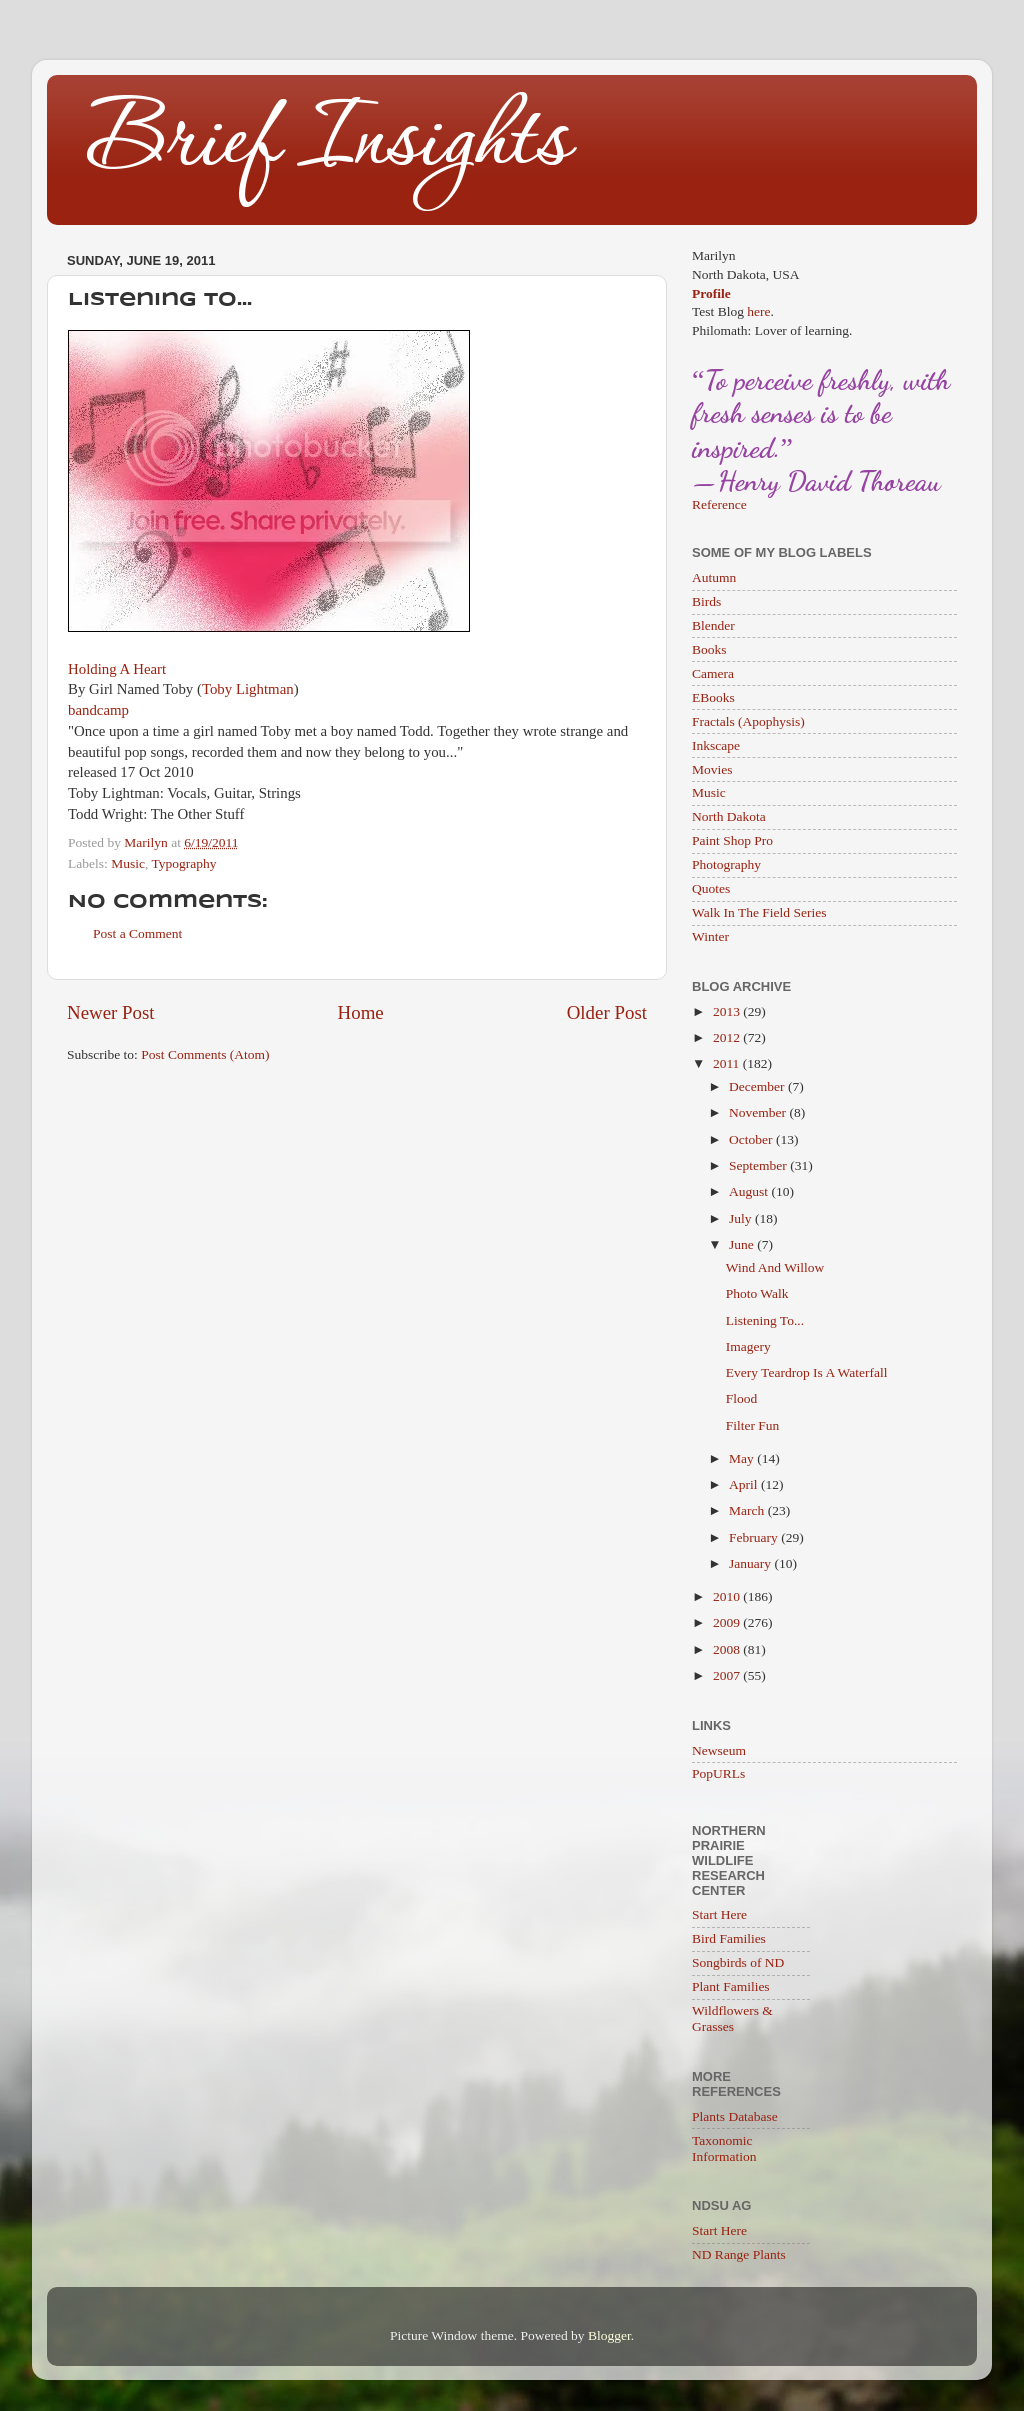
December (758, 1086)
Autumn (714, 577)
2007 (728, 1675)
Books (709, 649)
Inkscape (716, 745)
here (758, 311)
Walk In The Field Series (759, 912)
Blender (713, 625)
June (743, 1244)
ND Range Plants (739, 2254)
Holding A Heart (117, 669)
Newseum (719, 1750)
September (759, 1165)
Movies (712, 769)
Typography (183, 863)
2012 (728, 1037)
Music (128, 863)
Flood (742, 1398)
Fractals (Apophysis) (748, 721)
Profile (711, 293)
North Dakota (729, 816)
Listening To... (765, 1320)
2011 (728, 1063)
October (752, 1139)
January (751, 1563)
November (759, 1112)
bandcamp (98, 710)
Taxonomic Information (724, 2148)
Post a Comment (137, 933)
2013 (728, 1011)
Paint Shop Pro (732, 840)
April (745, 1484)
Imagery (748, 1346)
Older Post (607, 1012)
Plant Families (731, 1986)
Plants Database (735, 2116)
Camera (713, 673)
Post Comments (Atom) (205, 1054)
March (748, 1510)
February (755, 1537)
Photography (726, 864)
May (743, 1458)
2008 (728, 1649)
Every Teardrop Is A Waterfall (807, 1372)
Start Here (719, 1914)
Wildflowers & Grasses (732, 2018)
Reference (719, 504)
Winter (710, 936)
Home (361, 1012)
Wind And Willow (775, 1267)
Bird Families (729, 1938)
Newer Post (111, 1012)
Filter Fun (753, 1425)
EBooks (713, 697)
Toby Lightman (248, 689)
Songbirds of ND (738, 1962)
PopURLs (718, 1773)
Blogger (609, 2335)
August (750, 1191)
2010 (728, 1596)
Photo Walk (757, 1293)
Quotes (711, 888)
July (742, 1218)
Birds (706, 601)
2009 (728, 1622)
